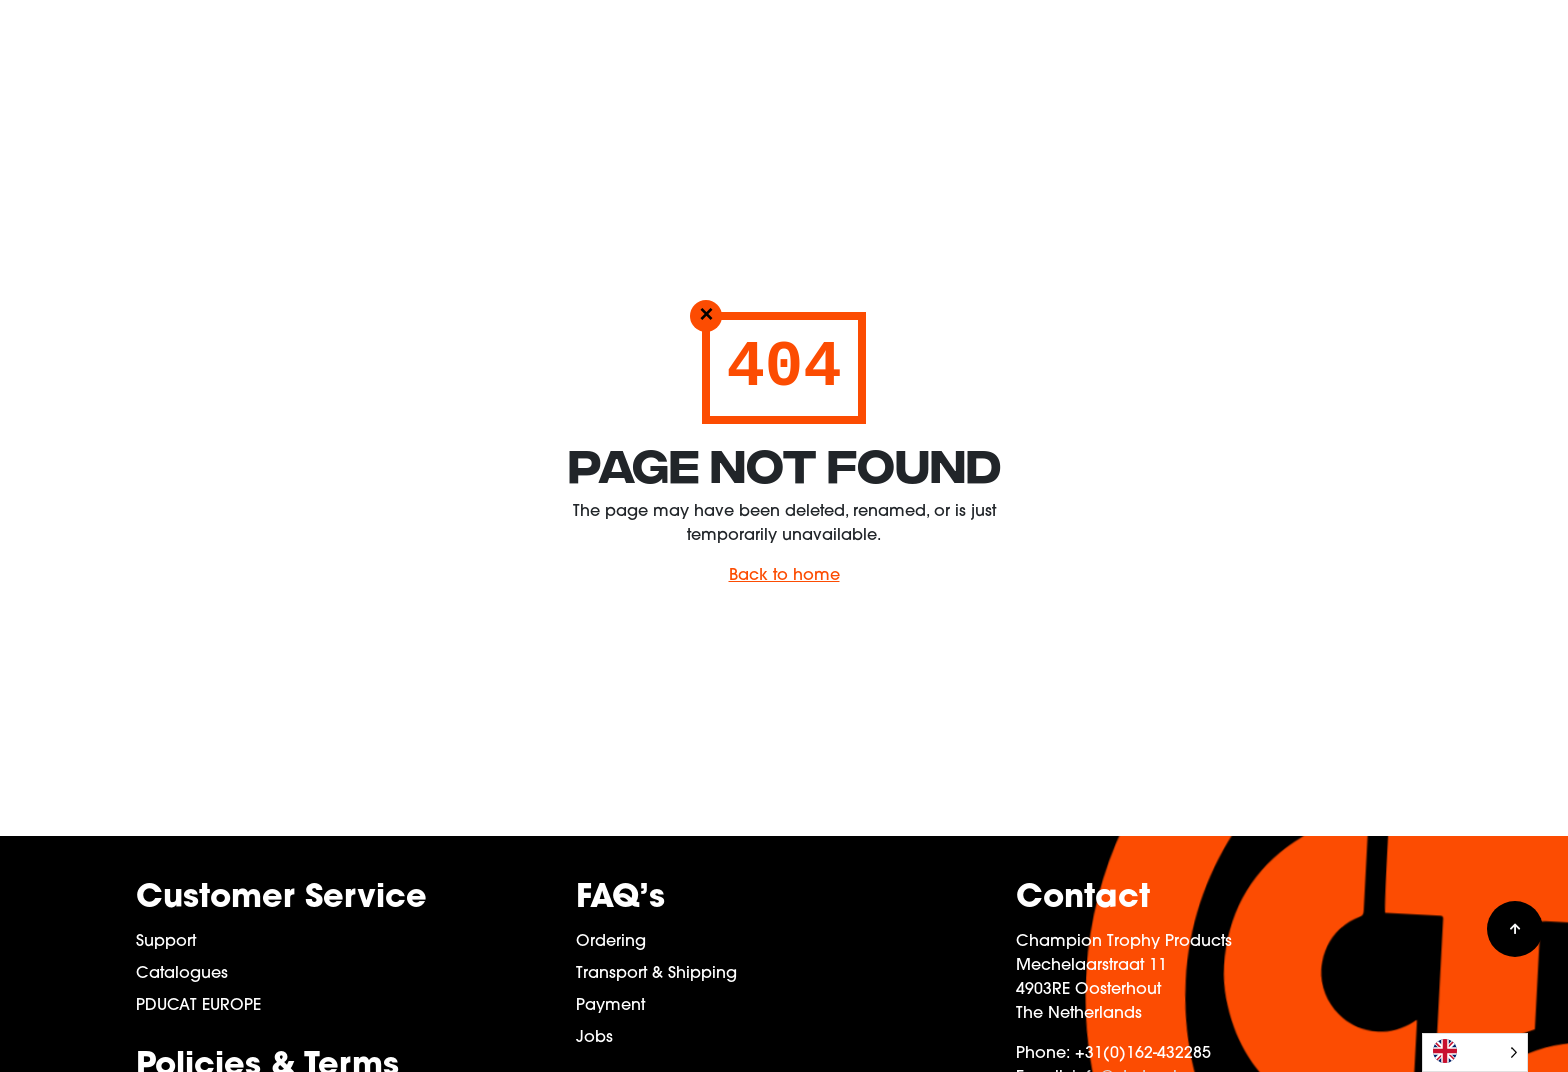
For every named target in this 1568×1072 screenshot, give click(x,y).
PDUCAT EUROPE (198, 1006)
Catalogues (182, 974)
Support (166, 942)
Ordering (611, 942)
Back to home (784, 576)
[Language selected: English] (1475, 1052)
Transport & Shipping (656, 974)
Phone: (1043, 1054)
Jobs (594, 1038)
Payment (610, 1006)
